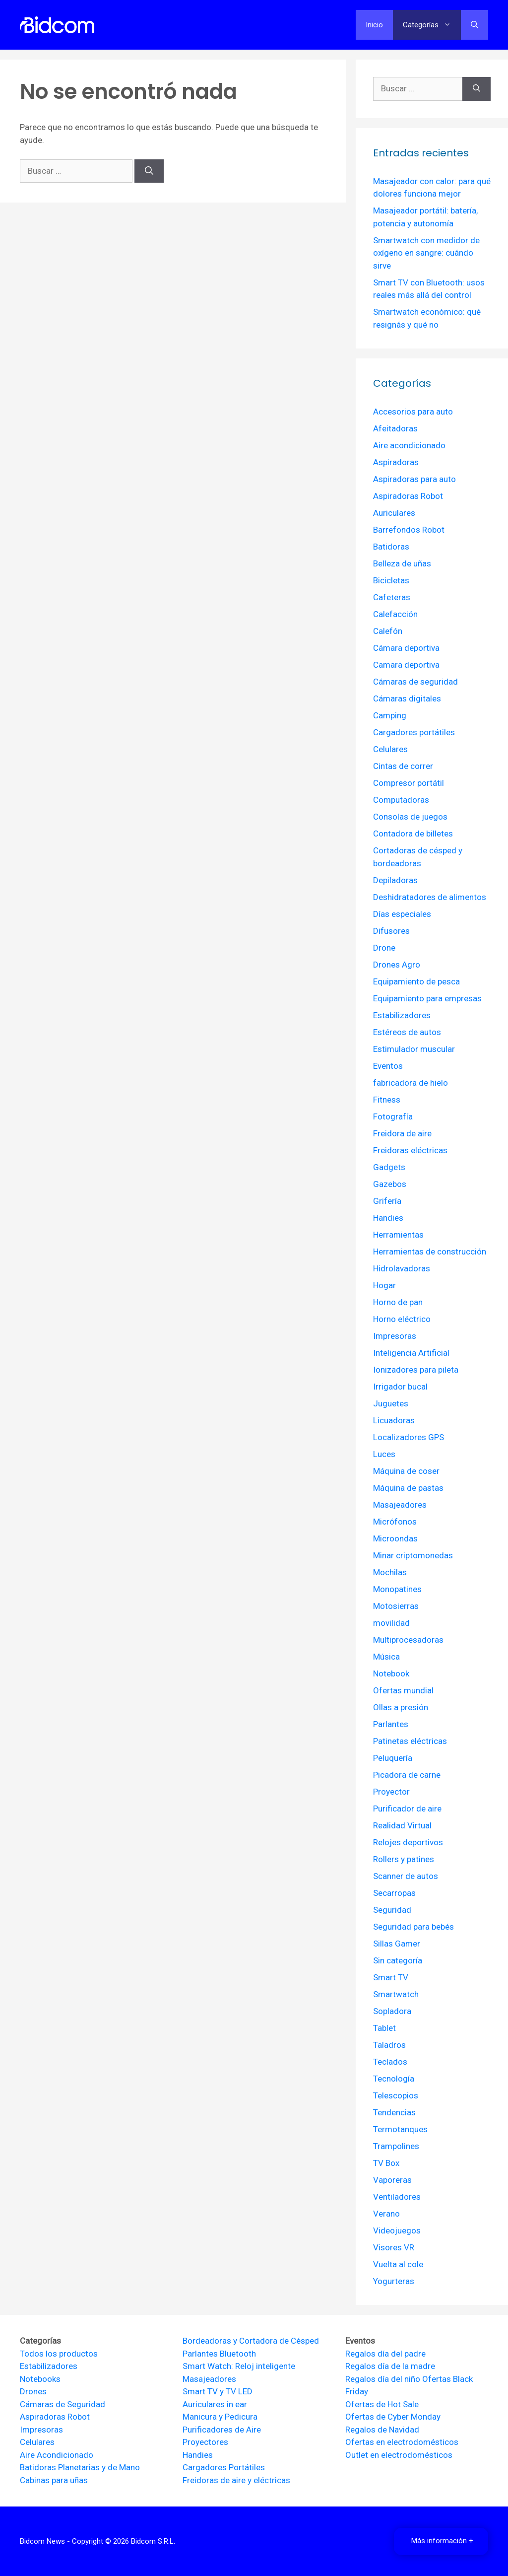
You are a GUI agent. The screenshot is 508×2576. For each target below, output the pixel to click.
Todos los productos (59, 2354)
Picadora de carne (407, 1775)
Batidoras (391, 547)
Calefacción (395, 614)
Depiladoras (395, 880)
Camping (389, 715)
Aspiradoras (396, 462)
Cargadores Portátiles (224, 2467)
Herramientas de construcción (429, 1251)
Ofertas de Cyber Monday (393, 2417)
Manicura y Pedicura (220, 2417)
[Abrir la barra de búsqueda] (474, 25)
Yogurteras (393, 2281)
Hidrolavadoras (401, 1268)
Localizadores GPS (408, 1437)
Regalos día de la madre (390, 2366)
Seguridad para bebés (413, 1927)
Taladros (389, 2045)
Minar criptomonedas (413, 1555)
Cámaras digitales (407, 698)
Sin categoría (397, 1960)
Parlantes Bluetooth (219, 2354)
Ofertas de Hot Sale (382, 2404)
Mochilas (390, 1572)
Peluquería (392, 1758)
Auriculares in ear (215, 2404)
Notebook (391, 1673)
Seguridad (392, 1910)
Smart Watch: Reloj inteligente (239, 2366)
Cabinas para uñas (54, 2480)
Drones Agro (396, 965)
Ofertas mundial (403, 1690)
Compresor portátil (408, 783)
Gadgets (389, 1167)
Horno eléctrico (402, 1319)
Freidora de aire (402, 1133)
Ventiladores (397, 2197)
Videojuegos (397, 2230)
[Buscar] (149, 171)
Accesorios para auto (413, 412)
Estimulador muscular (414, 1049)
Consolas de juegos (410, 817)
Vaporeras (392, 2180)
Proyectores (205, 2442)
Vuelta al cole (398, 2264)
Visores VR (393, 2247)
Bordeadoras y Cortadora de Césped (251, 2341)
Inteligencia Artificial (411, 1353)
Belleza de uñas (402, 563)
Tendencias (394, 2112)
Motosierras (396, 1606)
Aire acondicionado (409, 445)
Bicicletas (391, 580)
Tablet (384, 2028)
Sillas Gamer (396, 1944)
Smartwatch (396, 1994)
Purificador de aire (407, 1808)
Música (386, 1657)
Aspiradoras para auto (414, 479)
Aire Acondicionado (56, 2455)
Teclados (390, 2062)
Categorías (432, 25)
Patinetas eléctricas (410, 1741)
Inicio (374, 24)
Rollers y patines (403, 1859)
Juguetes (390, 1403)
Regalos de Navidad (382, 2430)
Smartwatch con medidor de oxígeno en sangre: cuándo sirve (426, 253)
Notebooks (40, 2379)
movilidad (391, 1623)
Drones (33, 2391)
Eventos (388, 1066)
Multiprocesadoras (408, 1640)
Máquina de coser (406, 1471)
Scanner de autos (405, 1876)
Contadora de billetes (413, 833)
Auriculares (394, 513)
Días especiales (402, 914)
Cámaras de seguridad (415, 682)
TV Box (386, 2163)
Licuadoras (394, 1420)
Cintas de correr (403, 766)
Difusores (391, 931)
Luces (384, 1454)
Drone (384, 948)
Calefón (387, 631)
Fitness (386, 1100)
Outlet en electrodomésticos (398, 2455)
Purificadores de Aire (222, 2430)
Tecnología (393, 2079)
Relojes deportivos (408, 1842)
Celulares (390, 749)
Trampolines (396, 2146)
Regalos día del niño (382, 2379)
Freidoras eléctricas (410, 1150)
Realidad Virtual (402, 1825)
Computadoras (401, 800)
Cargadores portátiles (414, 732)
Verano (386, 2214)
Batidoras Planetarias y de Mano (80, 2467)
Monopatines (397, 1589)
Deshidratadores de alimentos (429, 897)
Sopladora (392, 2011)
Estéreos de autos (407, 1032)
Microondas (395, 1538)
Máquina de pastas (408, 1488)
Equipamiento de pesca (416, 981)
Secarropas (394, 1893)
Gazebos (389, 1184)
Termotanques (400, 2129)
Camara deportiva (406, 665)
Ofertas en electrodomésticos (401, 2442)
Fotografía (393, 1116)
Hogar (384, 1285)
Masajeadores (400, 1505)
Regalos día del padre (385, 2354)
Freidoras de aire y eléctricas (236, 2480)
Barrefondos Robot (408, 530)
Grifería (387, 1201)
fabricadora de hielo (410, 1083)
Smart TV (390, 1977)
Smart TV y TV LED (218, 2391)
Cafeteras (391, 597)
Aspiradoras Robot (408, 496)
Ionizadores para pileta (415, 1370)
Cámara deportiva (406, 648)
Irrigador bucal (400, 1387)
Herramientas (398, 1235)
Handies (388, 1218)
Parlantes (390, 1724)
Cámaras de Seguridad (62, 2404)
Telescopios (395, 2095)
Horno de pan (398, 1302)
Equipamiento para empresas (427, 998)
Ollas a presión (400, 1707)
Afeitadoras (395, 428)
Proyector (391, 1792)
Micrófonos (395, 1522)
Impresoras (394, 1336)
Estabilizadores (402, 1015)
